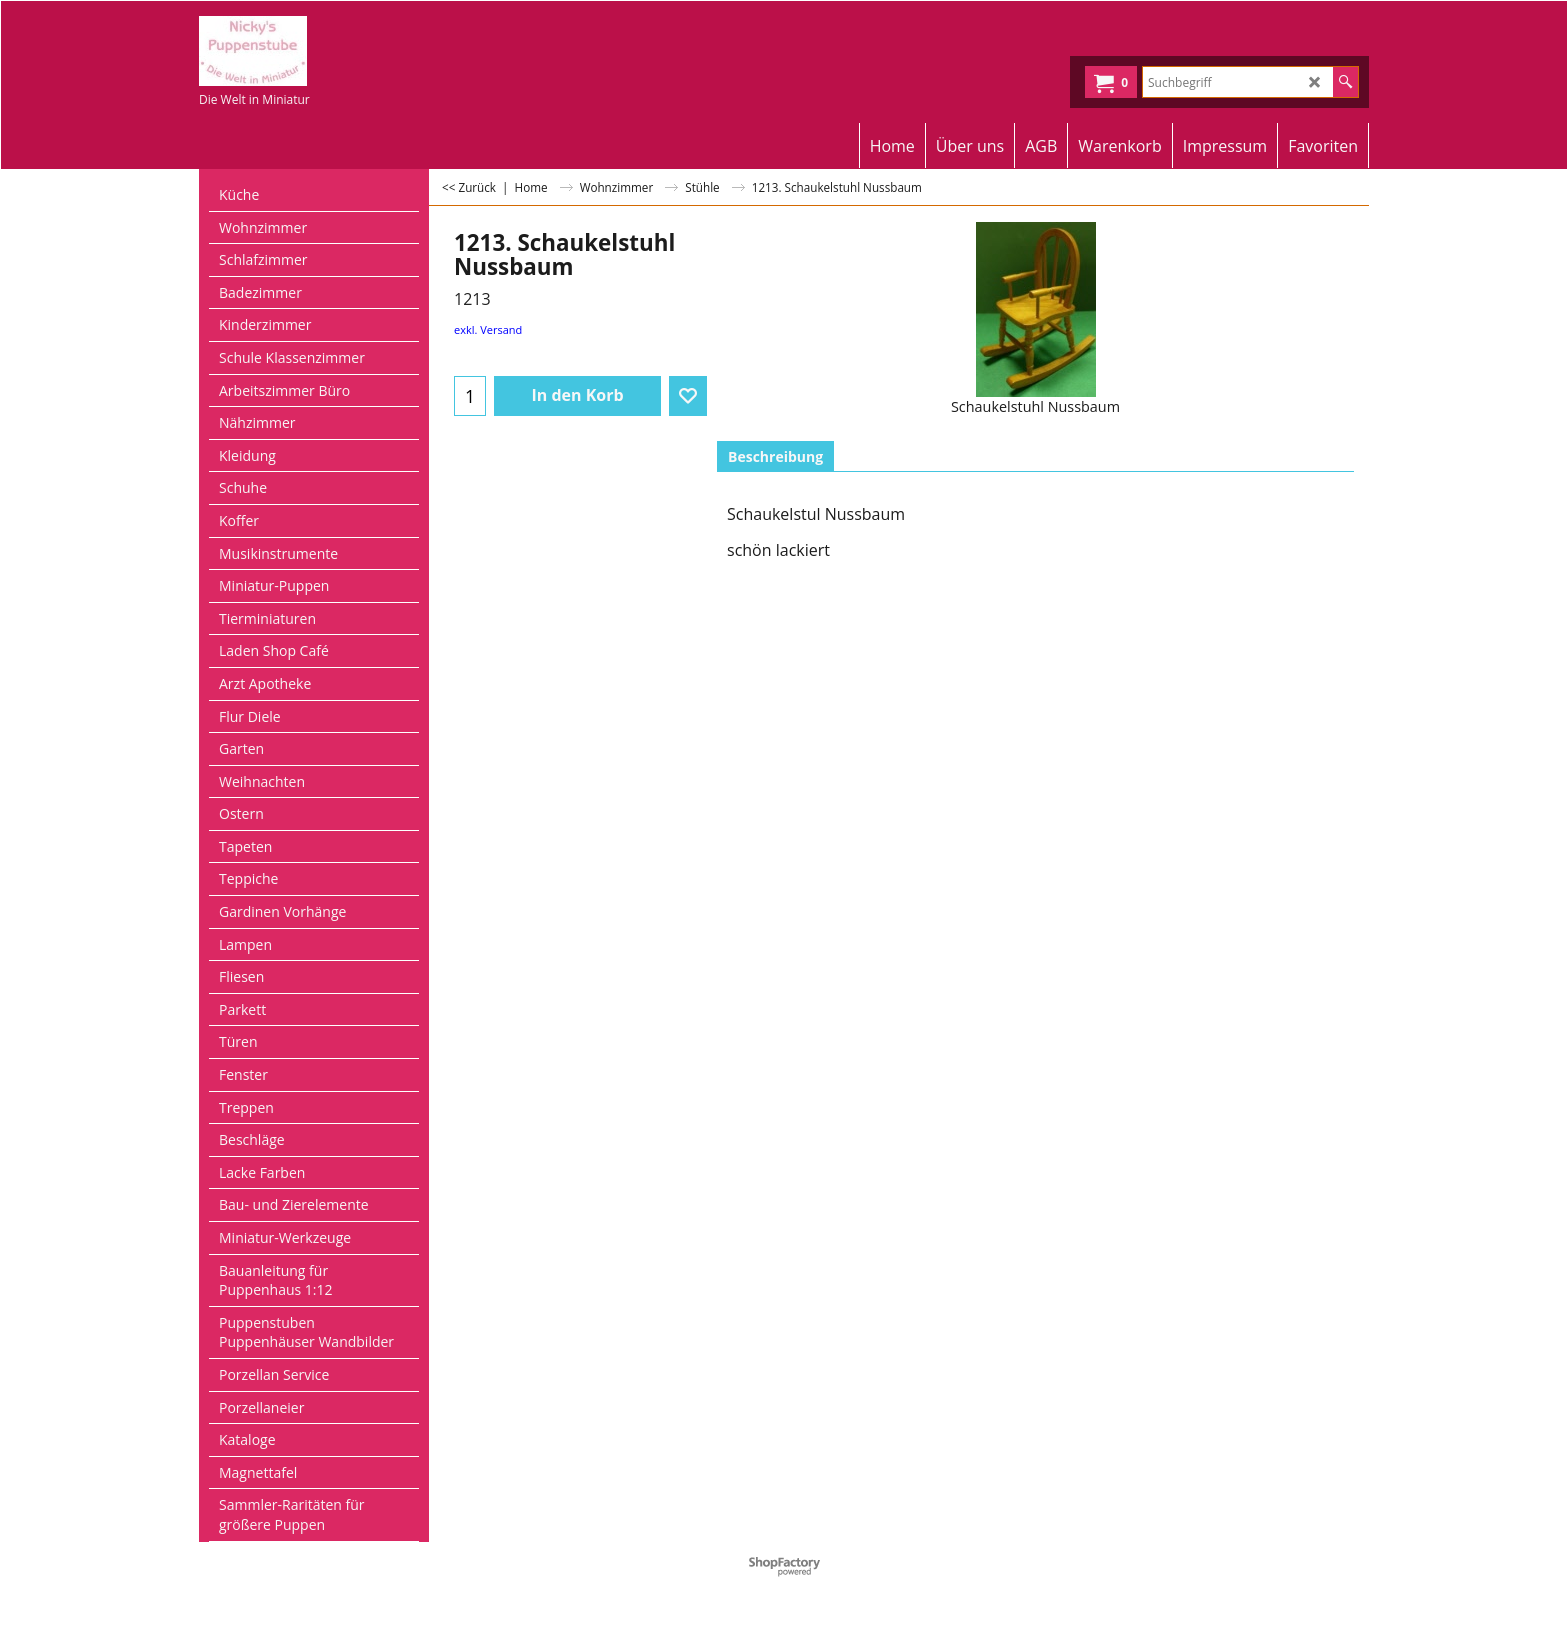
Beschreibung (775, 456)
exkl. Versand (488, 329)
